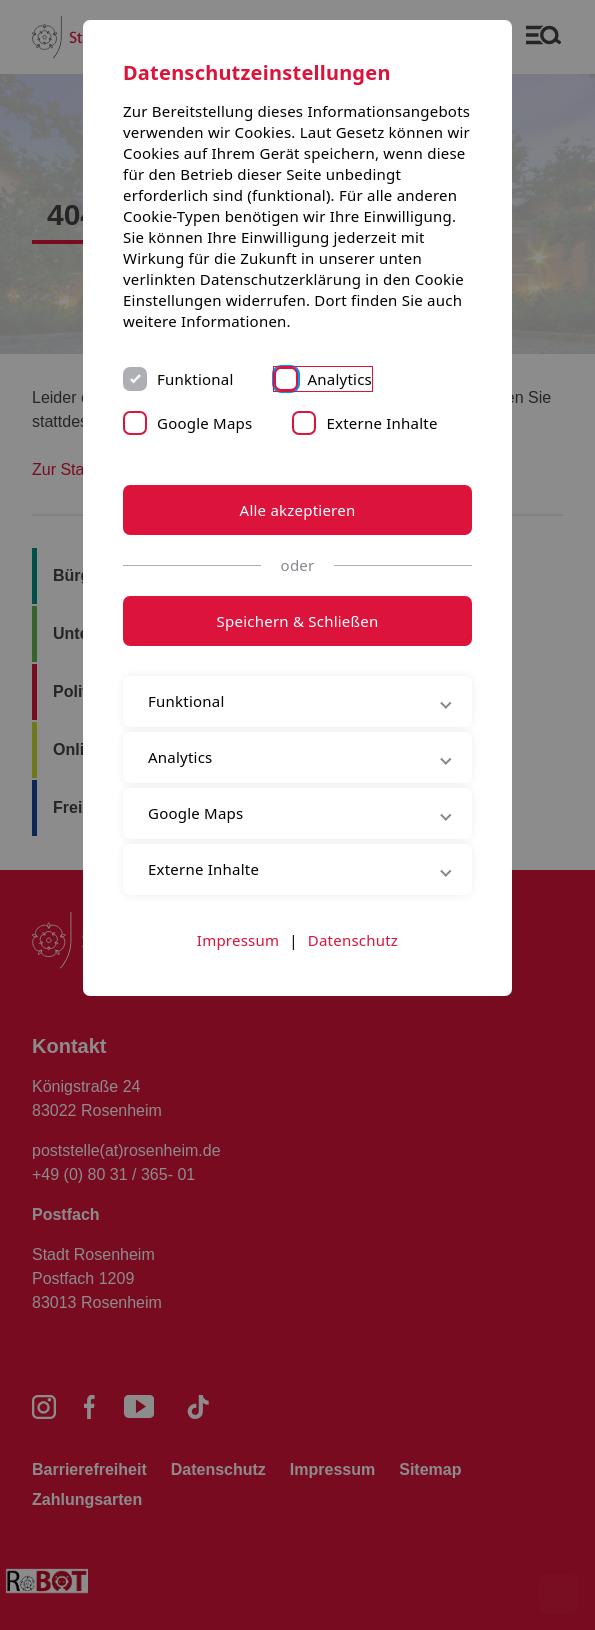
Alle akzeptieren (298, 510)
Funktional (195, 379)
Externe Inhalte (381, 423)
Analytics (340, 379)
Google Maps (204, 423)
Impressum (238, 940)
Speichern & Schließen (298, 621)
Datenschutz (353, 940)
